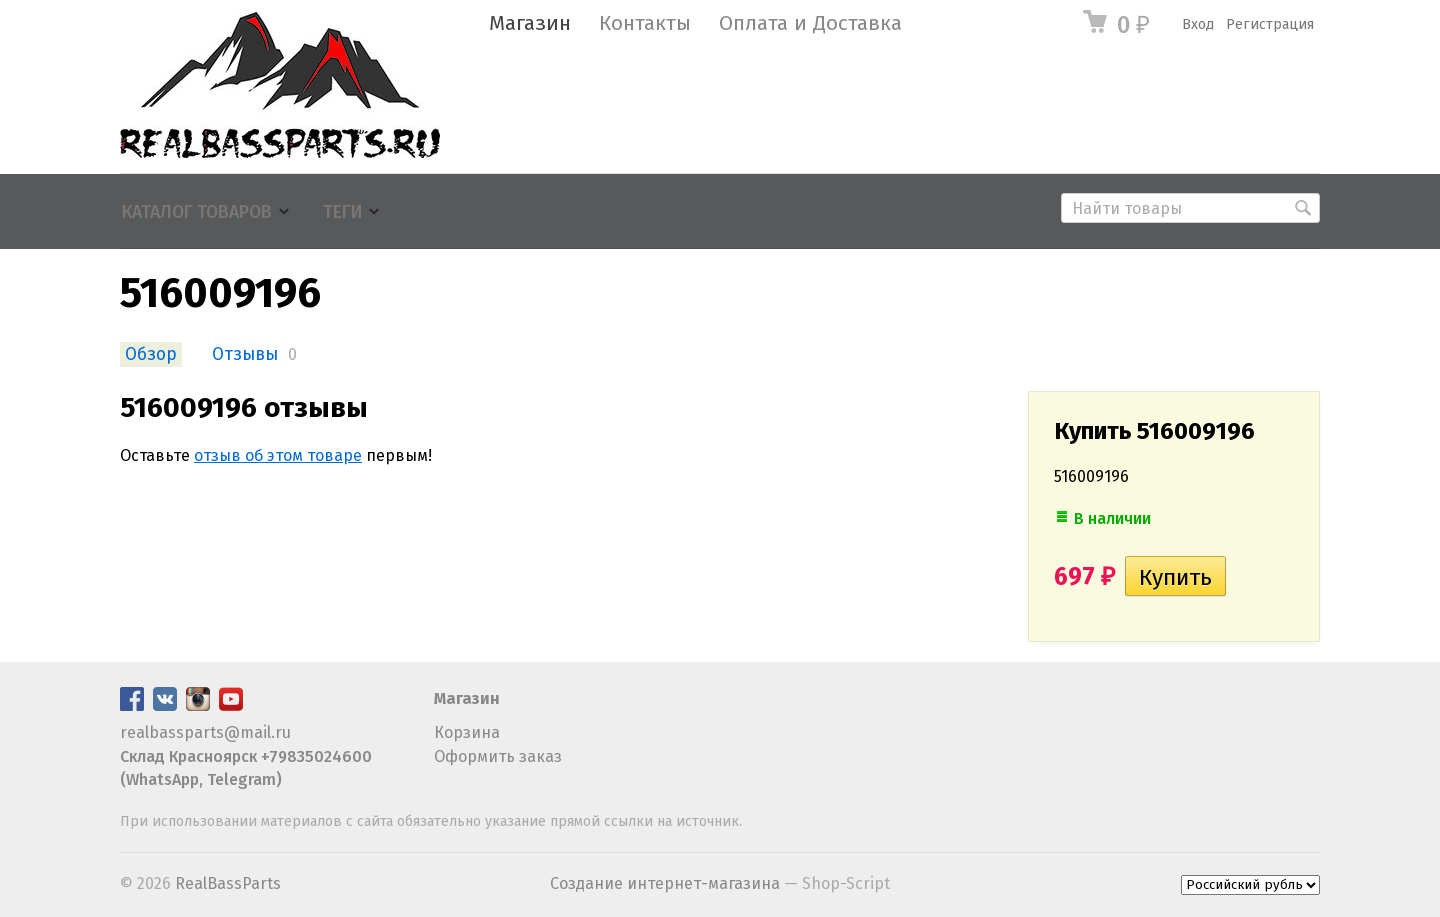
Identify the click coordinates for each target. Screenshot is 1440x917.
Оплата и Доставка (810, 23)
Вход (1198, 24)
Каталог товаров (197, 212)
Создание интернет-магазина (665, 883)
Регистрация (1270, 24)
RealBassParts (228, 883)
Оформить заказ (498, 756)
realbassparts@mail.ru (205, 732)
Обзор (151, 354)
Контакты (645, 23)
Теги (342, 212)
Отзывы (245, 354)
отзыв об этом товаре (278, 455)
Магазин (530, 23)
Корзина (467, 732)
